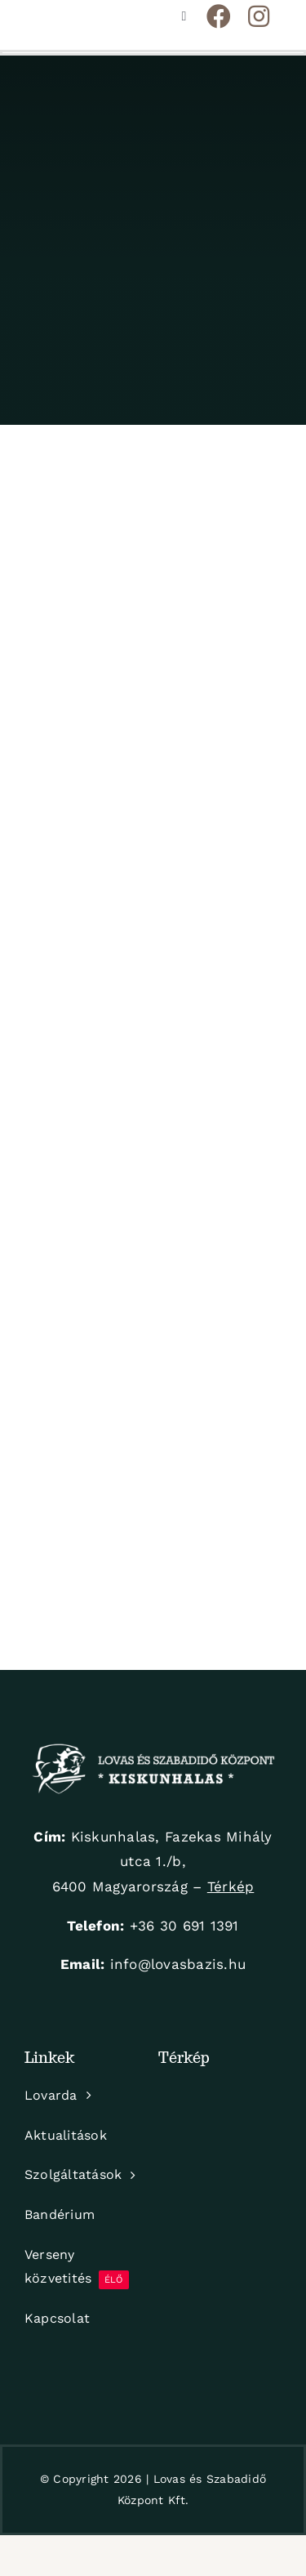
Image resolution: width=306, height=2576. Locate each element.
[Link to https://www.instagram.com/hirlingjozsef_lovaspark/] (258, 16)
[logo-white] (153, 1750)
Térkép (231, 1886)
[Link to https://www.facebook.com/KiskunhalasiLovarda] (218, 16)
